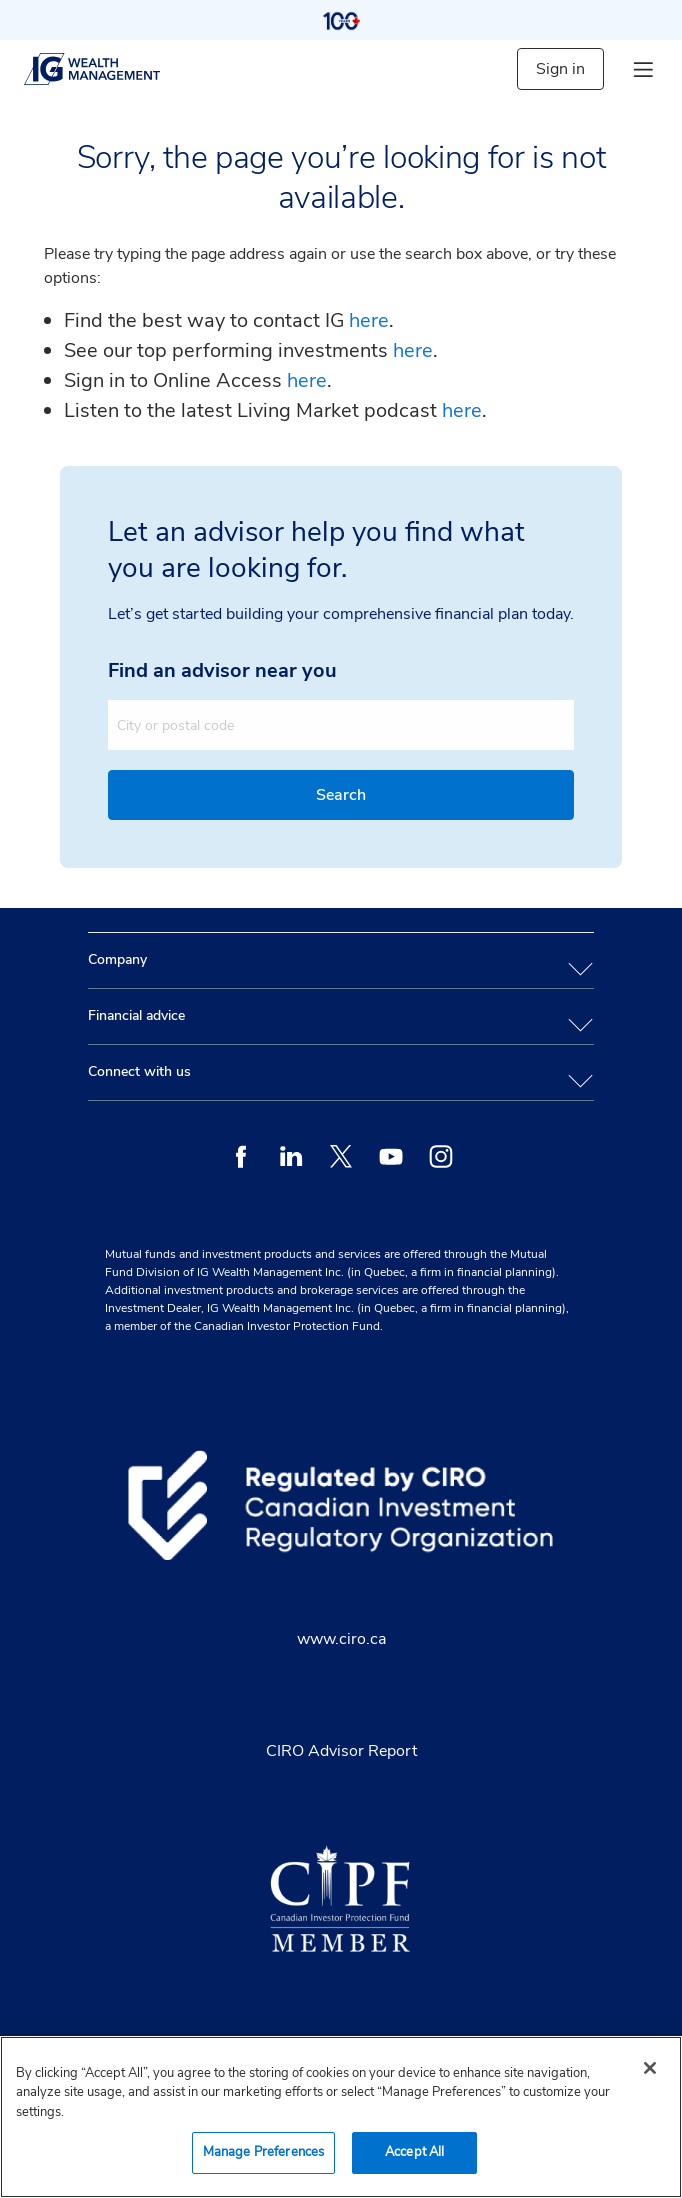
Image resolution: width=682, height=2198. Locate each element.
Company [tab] (117, 959)
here (369, 320)
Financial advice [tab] (136, 1015)
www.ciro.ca (341, 1639)
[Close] (650, 2068)
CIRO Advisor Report (341, 1751)
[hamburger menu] (643, 69)
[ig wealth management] (109, 69)
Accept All (414, 2152)
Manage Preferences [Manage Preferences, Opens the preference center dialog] (263, 2152)
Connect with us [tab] (139, 1071)
